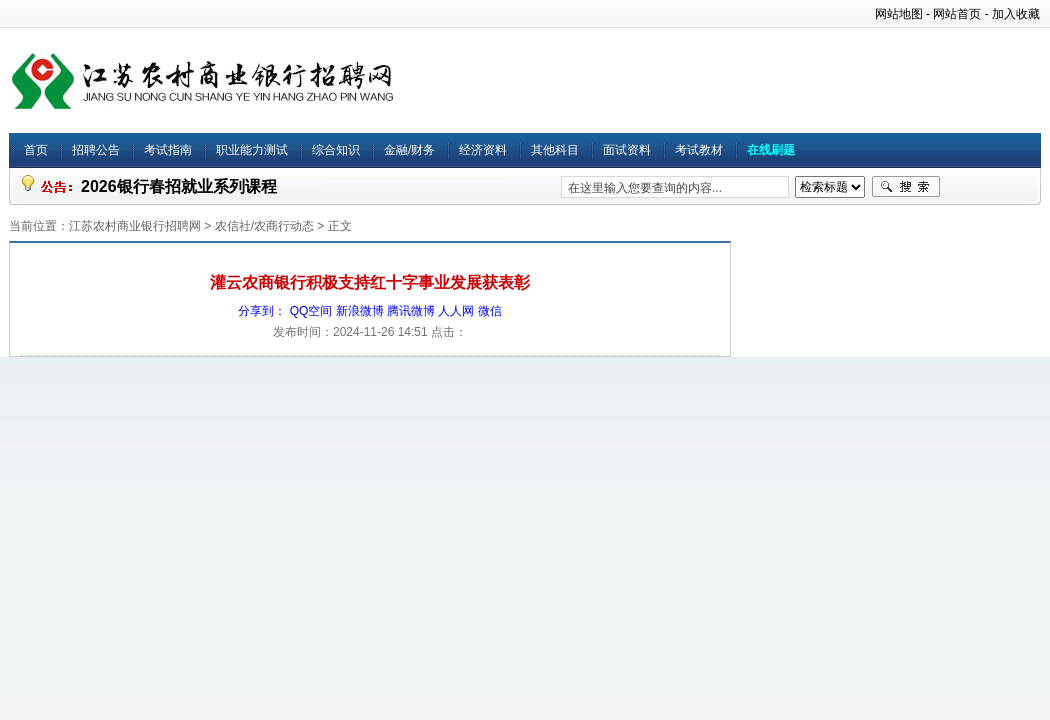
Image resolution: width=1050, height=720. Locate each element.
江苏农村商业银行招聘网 (135, 226)
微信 (490, 311)
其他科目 (555, 150)
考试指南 (168, 150)
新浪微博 (360, 311)
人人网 (456, 311)
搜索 (906, 187)
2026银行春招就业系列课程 (179, 186)
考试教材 (699, 150)
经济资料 (483, 150)
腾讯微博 (411, 311)
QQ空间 (311, 311)
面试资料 (627, 150)
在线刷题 (771, 150)
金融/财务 (409, 150)
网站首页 (957, 14)
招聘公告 (96, 150)
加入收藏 (1016, 14)
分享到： (262, 311)
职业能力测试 (252, 150)
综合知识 (336, 150)
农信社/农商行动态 (264, 226)
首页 (36, 150)
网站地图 (899, 14)
